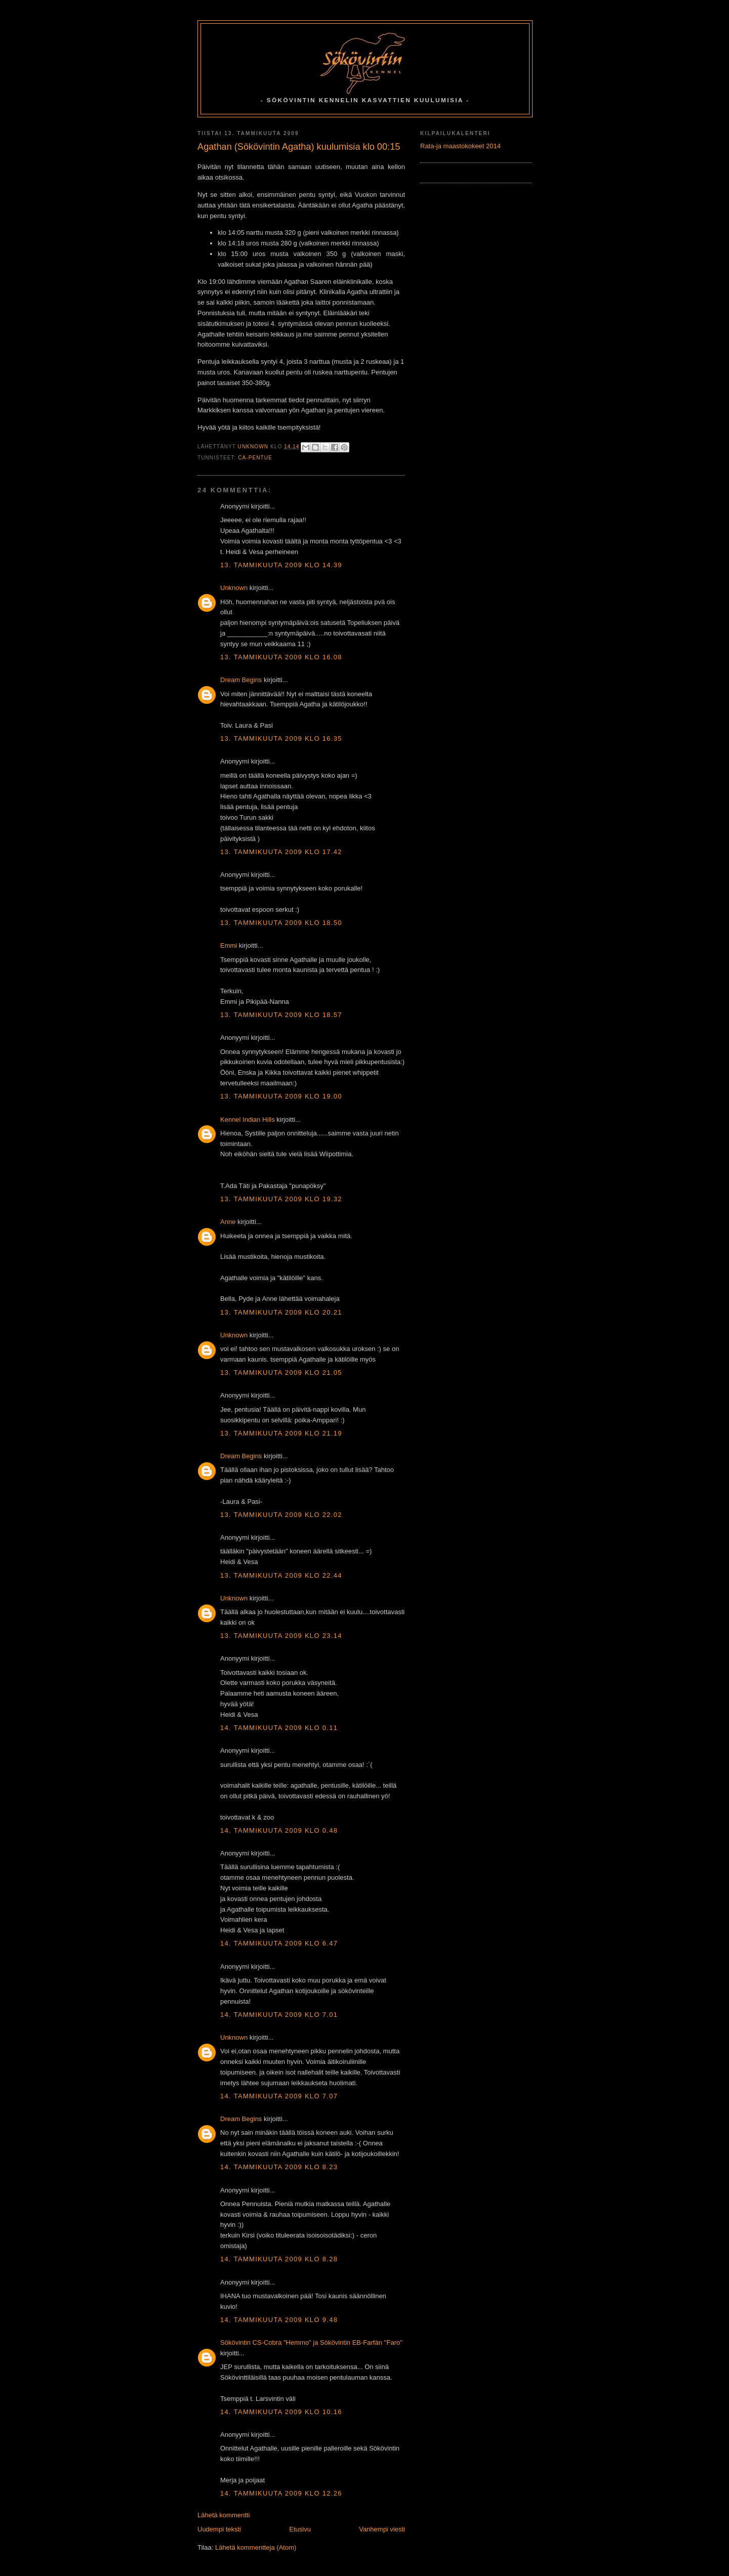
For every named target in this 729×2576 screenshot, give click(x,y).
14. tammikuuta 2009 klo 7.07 (279, 2096)
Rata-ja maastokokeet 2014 (460, 146)
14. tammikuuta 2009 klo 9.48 (279, 2320)
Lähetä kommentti (223, 2515)
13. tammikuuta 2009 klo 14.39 (281, 565)
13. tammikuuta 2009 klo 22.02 (281, 1514)
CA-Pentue (255, 457)
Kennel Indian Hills (247, 1119)
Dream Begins (241, 680)
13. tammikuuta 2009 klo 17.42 (281, 852)
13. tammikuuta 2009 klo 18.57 (281, 1015)
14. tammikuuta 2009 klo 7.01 (279, 2014)
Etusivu (300, 2529)
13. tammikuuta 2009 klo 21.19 (281, 1433)
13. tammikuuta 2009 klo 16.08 (281, 657)
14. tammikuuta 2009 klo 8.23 (279, 2167)
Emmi (228, 945)
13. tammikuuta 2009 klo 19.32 (281, 1199)
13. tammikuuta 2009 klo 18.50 (281, 922)
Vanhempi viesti (382, 2529)
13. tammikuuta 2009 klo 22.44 (281, 1575)
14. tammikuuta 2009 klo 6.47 (279, 1943)
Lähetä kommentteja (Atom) (255, 2547)
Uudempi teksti (219, 2529)
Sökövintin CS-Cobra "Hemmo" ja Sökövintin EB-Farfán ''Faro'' (311, 2342)
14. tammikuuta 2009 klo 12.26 (281, 2493)
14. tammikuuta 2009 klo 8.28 (279, 2259)
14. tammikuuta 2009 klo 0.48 (279, 1830)
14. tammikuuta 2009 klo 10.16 (281, 2412)
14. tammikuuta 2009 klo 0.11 (279, 1728)
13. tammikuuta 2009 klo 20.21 (281, 1312)
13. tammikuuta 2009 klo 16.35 (281, 738)
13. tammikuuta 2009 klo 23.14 (281, 1635)
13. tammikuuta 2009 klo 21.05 (281, 1372)
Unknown (234, 588)
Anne (227, 1222)
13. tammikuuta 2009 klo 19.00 (281, 1096)
